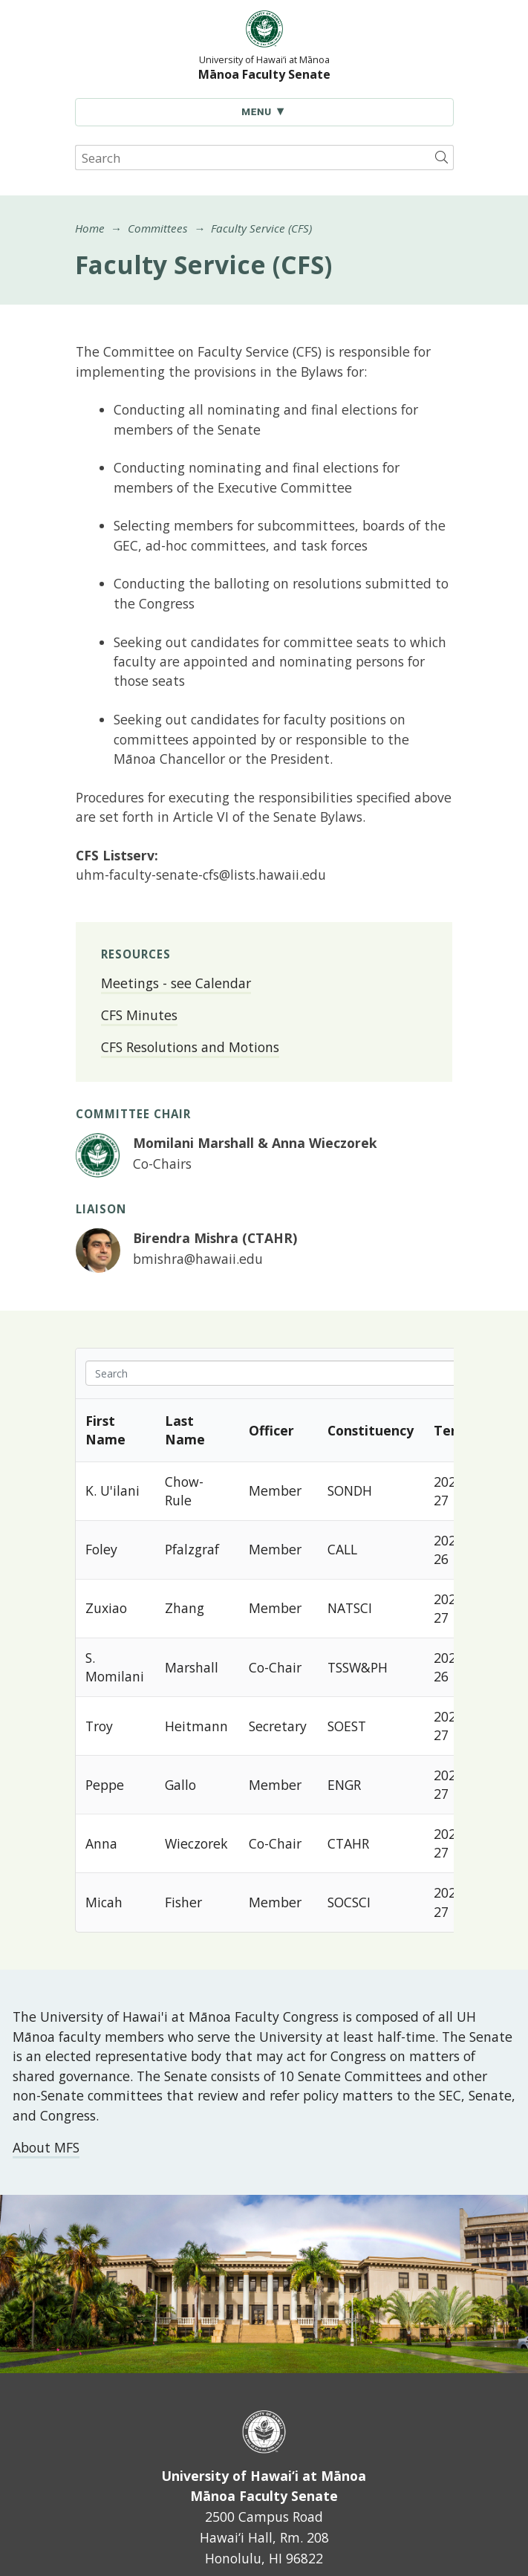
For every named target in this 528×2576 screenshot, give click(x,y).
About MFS (46, 2147)
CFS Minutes (139, 1015)
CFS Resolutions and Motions (190, 1047)
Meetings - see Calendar (176, 983)
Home (90, 228)
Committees (158, 228)
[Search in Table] (306, 1373)
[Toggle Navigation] (264, 112)
